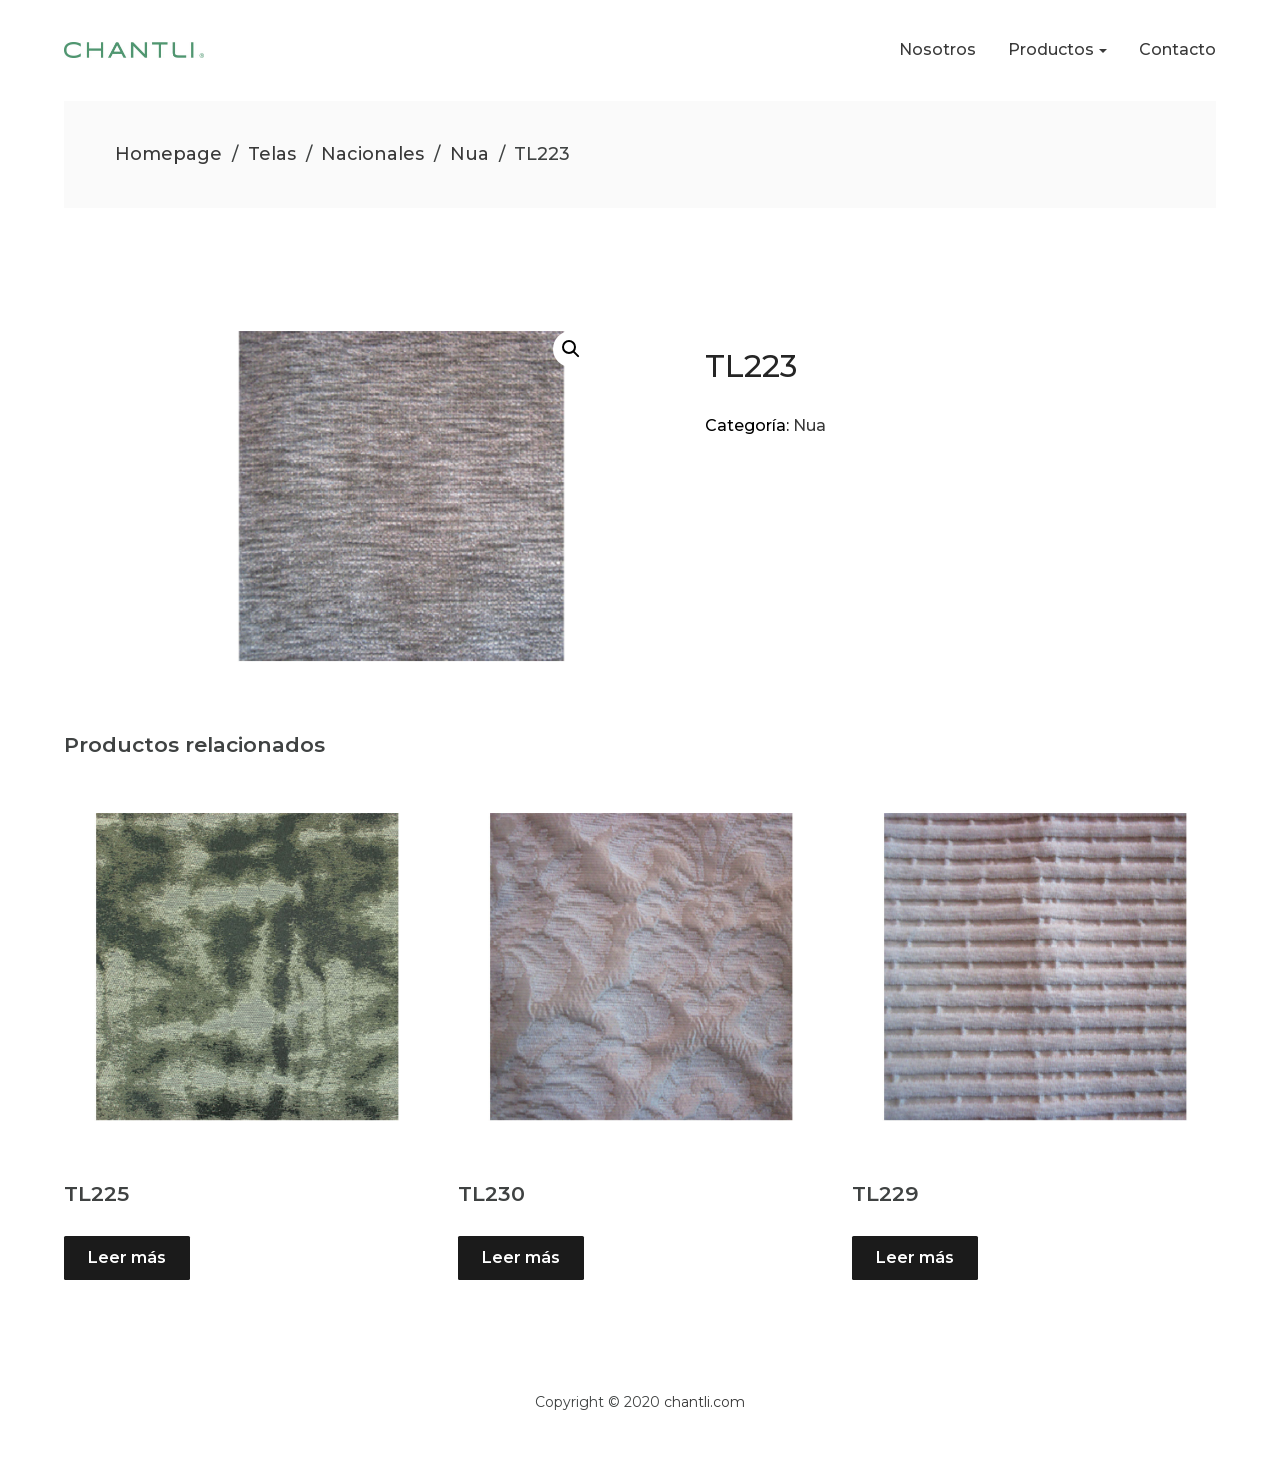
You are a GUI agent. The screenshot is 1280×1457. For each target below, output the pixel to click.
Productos (1051, 49)
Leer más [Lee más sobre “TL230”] (521, 1257)
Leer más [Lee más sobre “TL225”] (127, 1257)
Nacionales (372, 154)
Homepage (168, 154)
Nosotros (937, 49)
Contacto (1177, 49)
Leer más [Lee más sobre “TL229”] (915, 1257)
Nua (469, 154)
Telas (272, 154)
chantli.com (704, 1402)
